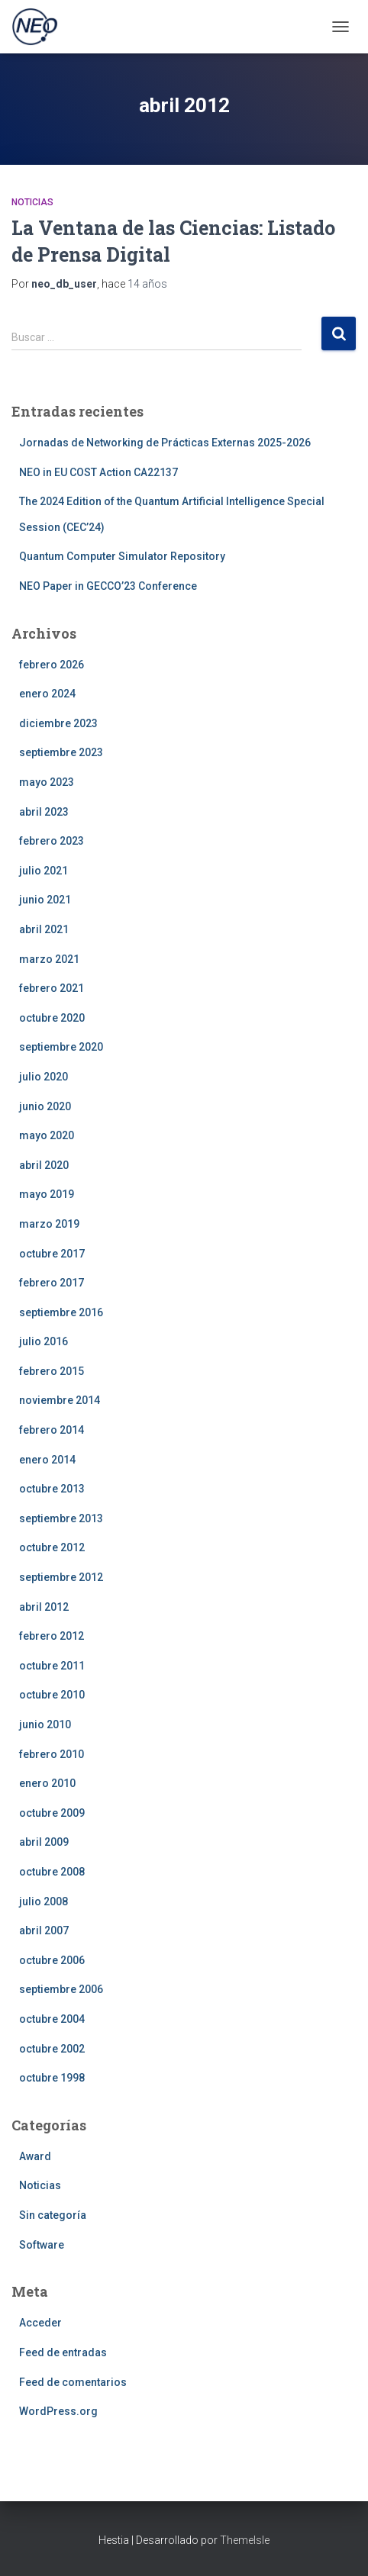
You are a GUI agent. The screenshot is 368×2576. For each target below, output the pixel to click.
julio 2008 (43, 1901)
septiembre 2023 (61, 752)
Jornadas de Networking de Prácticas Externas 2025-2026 (165, 442)
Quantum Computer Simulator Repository (122, 556)
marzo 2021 (49, 959)
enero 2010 (47, 1783)
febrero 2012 (51, 1636)
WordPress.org (58, 2411)
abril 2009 (44, 1842)
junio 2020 (45, 1106)
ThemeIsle (245, 2540)
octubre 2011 (52, 1666)
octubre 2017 (52, 1254)
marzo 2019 (49, 1224)
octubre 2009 (52, 1813)
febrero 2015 (51, 1371)
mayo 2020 (46, 1135)
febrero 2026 (51, 664)
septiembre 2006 (61, 1989)
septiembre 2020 (61, 1047)
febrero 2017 (51, 1283)
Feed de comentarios (73, 2382)
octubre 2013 (52, 1489)
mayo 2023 (46, 782)
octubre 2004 (52, 2019)
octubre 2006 (52, 1960)
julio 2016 (43, 1341)
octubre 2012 (52, 1547)
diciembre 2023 (58, 723)
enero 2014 (47, 1460)
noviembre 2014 (59, 1400)
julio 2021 (43, 871)
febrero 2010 (51, 1754)
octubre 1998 (52, 2078)
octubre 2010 (52, 1695)
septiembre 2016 (61, 1312)
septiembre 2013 (61, 1518)
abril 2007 (44, 1930)
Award (35, 2156)
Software (41, 2245)
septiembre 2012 (61, 1577)
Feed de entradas (63, 2352)
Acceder (40, 2323)
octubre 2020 (52, 1018)
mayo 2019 (46, 1194)
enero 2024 (47, 693)
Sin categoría (52, 2215)
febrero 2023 (51, 841)
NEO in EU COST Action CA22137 (98, 472)
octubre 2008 (52, 1872)
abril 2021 (44, 929)
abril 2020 (44, 1165)
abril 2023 (44, 812)
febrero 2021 (51, 988)
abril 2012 (44, 1607)
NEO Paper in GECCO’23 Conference (108, 586)
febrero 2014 (51, 1430)
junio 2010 (45, 1724)
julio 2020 (43, 1077)
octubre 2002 (52, 2049)
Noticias (32, 202)
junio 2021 (45, 900)
